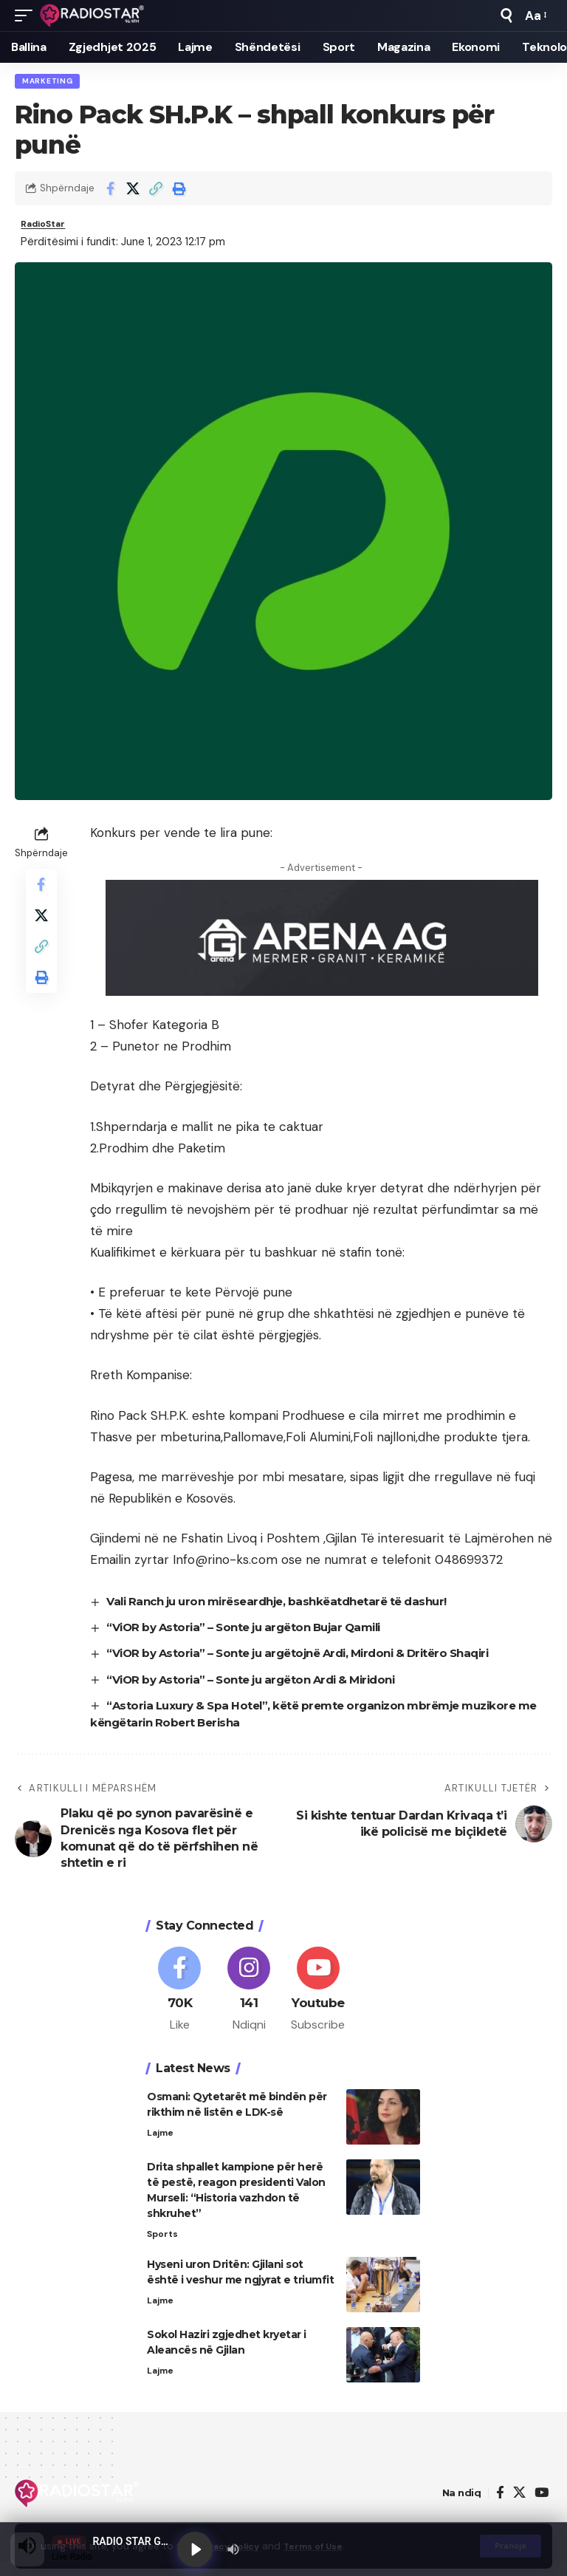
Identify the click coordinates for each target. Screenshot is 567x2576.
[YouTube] (541, 2507)
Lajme (161, 2146)
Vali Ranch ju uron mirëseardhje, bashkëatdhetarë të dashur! (290, 1608)
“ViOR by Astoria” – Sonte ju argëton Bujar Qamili (255, 1634)
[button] (27, 15)
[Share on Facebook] (110, 191)
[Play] (196, 2548)
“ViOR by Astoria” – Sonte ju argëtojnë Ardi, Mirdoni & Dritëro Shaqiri (313, 1660)
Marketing (49, 82)
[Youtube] (318, 2000)
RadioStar (49, 228)
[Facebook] (180, 2000)
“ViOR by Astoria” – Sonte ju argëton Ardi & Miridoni (263, 1686)
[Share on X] (133, 191)
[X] (519, 2507)
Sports (164, 2247)
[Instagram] (249, 2000)
